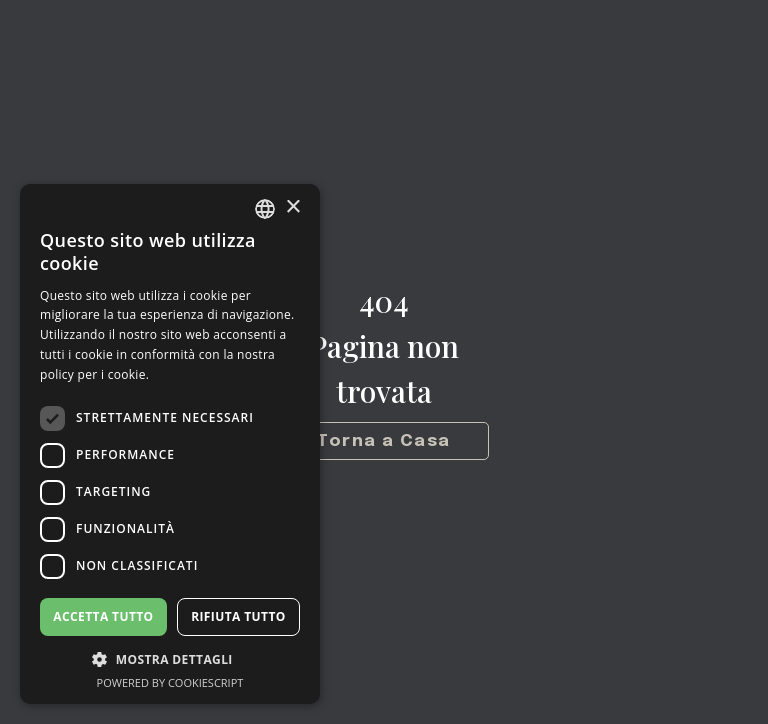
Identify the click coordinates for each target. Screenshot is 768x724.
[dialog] (170, 444)
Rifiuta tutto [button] (238, 616)
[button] (170, 659)
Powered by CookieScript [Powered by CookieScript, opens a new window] (170, 682)
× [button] (292, 207)
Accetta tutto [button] (103, 616)
